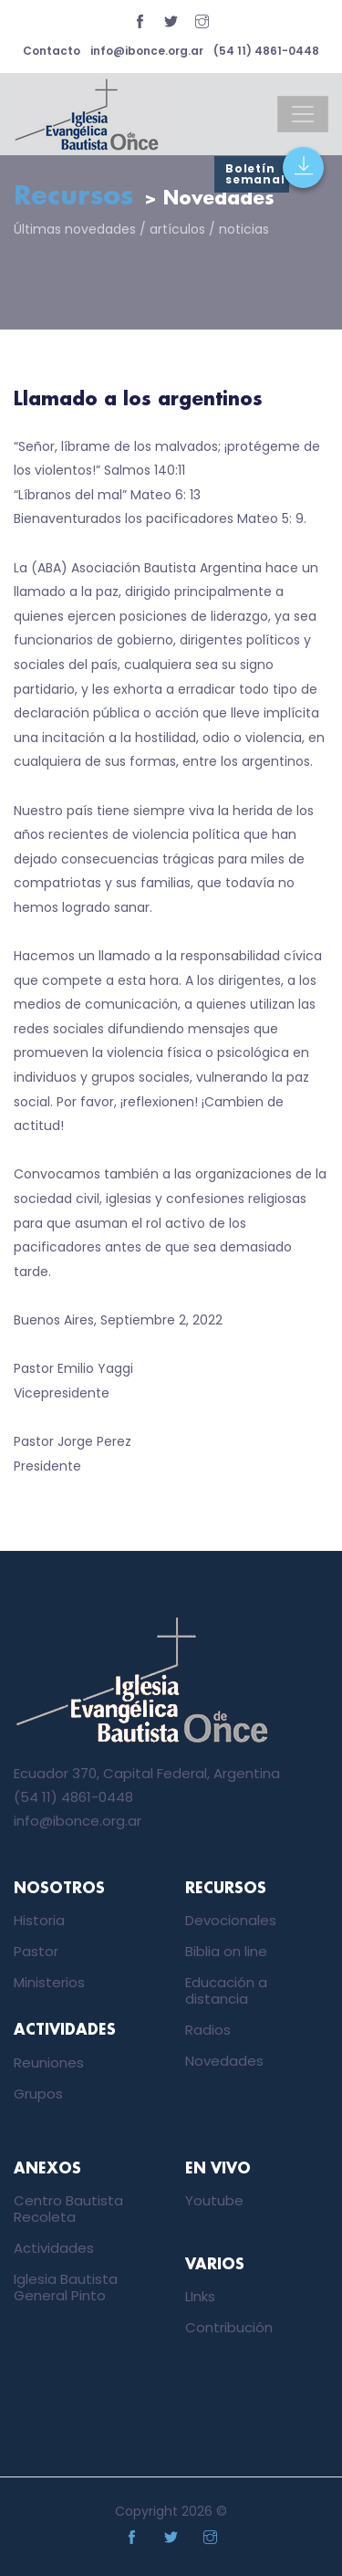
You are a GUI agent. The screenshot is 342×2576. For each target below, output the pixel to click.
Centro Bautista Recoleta (68, 2208)
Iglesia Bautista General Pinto (66, 2287)
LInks (200, 2296)
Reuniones (49, 2062)
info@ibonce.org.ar (146, 50)
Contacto (51, 50)
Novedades (224, 2060)
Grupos (38, 2093)
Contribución (229, 2327)
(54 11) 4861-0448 (266, 50)
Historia (39, 1920)
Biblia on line (226, 1951)
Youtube (214, 2200)
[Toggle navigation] (302, 114)
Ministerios (49, 1982)
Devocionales (230, 1920)
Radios (208, 2029)
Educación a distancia (226, 1990)
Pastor (36, 1951)
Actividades (54, 2247)
